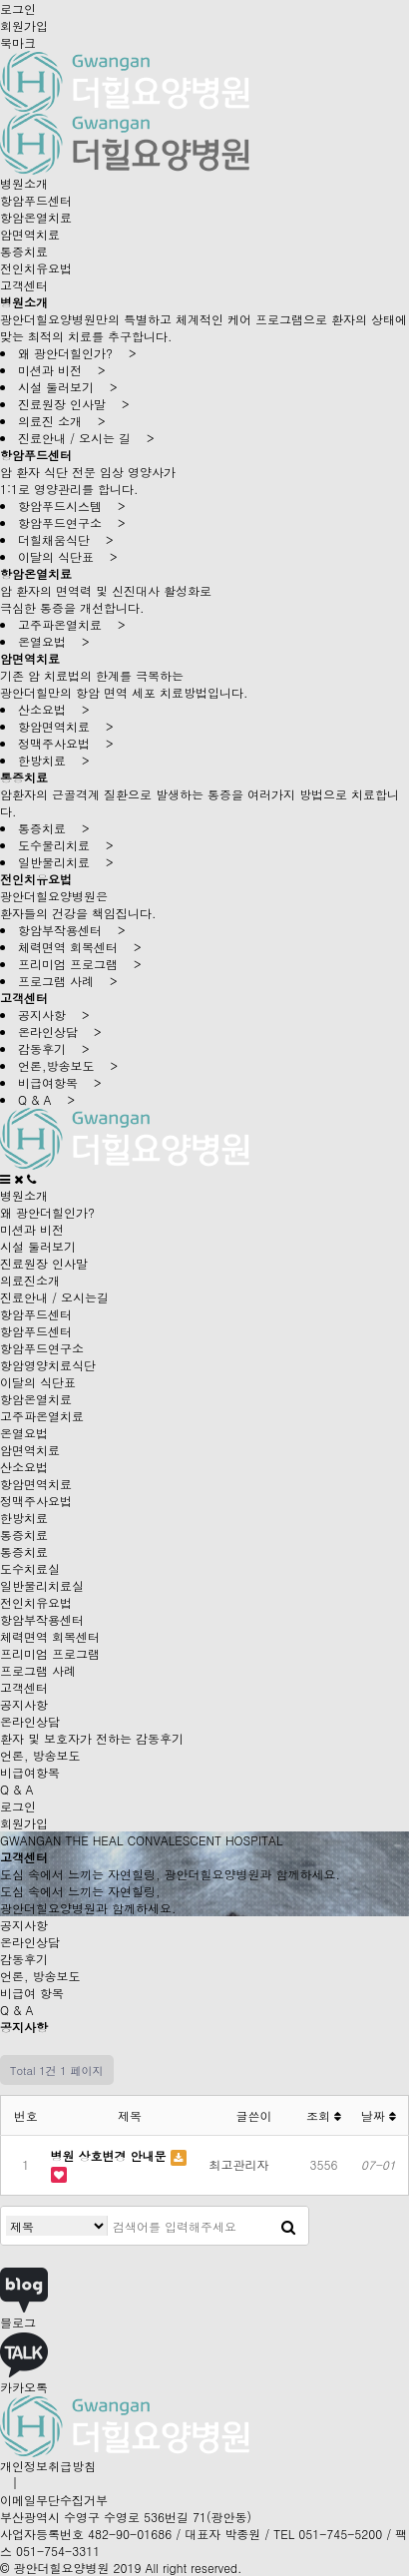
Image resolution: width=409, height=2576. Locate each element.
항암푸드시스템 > (72, 505)
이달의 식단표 (38, 1381)
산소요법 (24, 1466)
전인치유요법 (36, 267)
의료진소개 (30, 1280)
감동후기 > (54, 1048)
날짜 (378, 2115)
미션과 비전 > (62, 369)
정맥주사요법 (36, 1500)
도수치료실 (30, 1568)
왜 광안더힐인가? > (77, 352)
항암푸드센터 (36, 200)
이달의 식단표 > (68, 556)
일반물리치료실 (42, 1585)
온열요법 (24, 1432)
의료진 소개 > (62, 420)
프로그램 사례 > (68, 980)
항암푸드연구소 (42, 1347)
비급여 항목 (32, 1992)
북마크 (18, 42)
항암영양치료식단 (48, 1364)
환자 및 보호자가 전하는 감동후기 (92, 1738)
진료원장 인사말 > (74, 403)
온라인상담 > (60, 1031)
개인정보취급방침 (48, 2465)
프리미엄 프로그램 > (80, 963)
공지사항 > (54, 1014)
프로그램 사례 (38, 1670)
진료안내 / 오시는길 (54, 1296)
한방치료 (24, 1517)
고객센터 (24, 284)
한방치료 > (54, 760)
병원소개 (24, 183)
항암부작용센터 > (72, 929)
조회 (323, 2115)
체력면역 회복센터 (50, 1636)
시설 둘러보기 (38, 1246)
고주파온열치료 (42, 1415)
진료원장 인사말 (44, 1263)
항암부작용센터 (42, 1619)
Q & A (17, 1789)
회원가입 (24, 25)
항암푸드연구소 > (72, 522)
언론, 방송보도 (40, 1755)
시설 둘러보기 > (68, 386)
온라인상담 (30, 1721)
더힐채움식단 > (66, 539)
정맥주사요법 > (66, 743)
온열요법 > (54, 641)
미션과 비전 (32, 1229)
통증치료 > (54, 827)
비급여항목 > (60, 1082)
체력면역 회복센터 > (80, 946)
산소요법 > (54, 709)
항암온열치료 (36, 217)
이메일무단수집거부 (54, 2499)
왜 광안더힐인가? (47, 1212)
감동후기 (24, 1958)
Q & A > (46, 1099)
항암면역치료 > (66, 726)
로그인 (18, 8)
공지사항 (24, 1704)
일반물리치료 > (66, 861)
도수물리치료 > (66, 844)
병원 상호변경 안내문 (111, 2155)
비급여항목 (30, 1772)
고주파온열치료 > (72, 624)
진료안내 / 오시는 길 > (86, 437)
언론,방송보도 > (68, 1065)
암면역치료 (30, 234)
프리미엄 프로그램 (50, 1653)
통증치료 (24, 251)
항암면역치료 (36, 1483)
